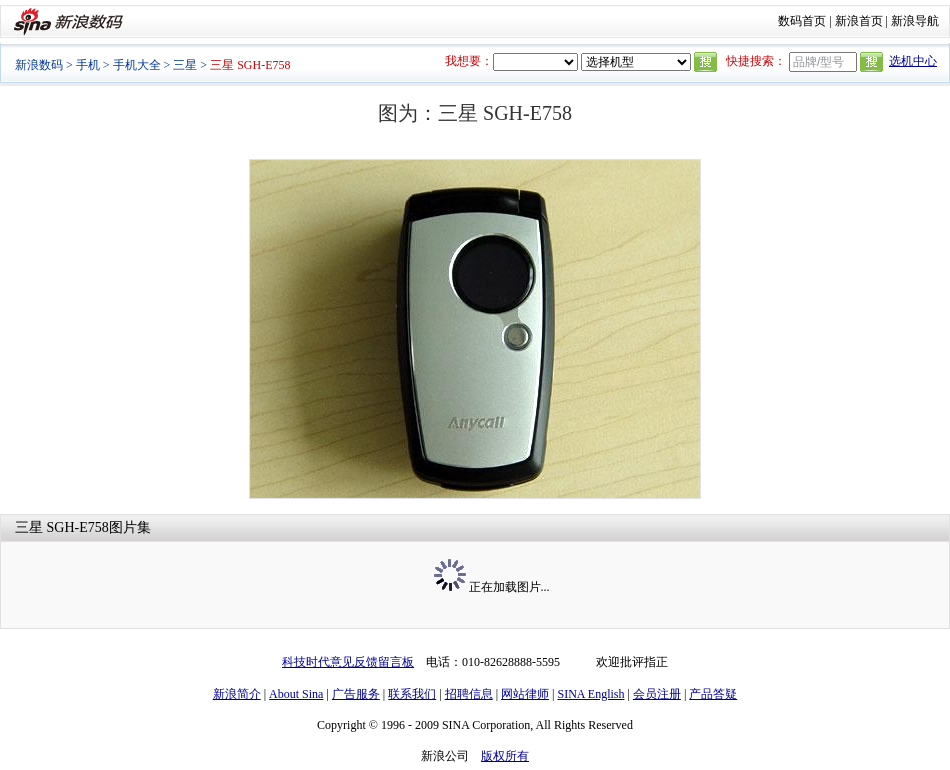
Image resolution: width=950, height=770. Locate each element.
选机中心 (913, 61)
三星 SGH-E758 (62, 527)
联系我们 (412, 694)
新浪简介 (237, 694)
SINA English (590, 694)
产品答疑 (713, 694)
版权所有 (505, 756)
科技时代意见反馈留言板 (348, 662)
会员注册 (657, 694)
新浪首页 (859, 21)
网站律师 (525, 694)
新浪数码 (39, 65)
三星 (185, 65)
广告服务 (356, 694)
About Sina (296, 694)
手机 (88, 65)
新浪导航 (915, 21)
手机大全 (137, 65)
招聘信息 (469, 694)
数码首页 (802, 21)
